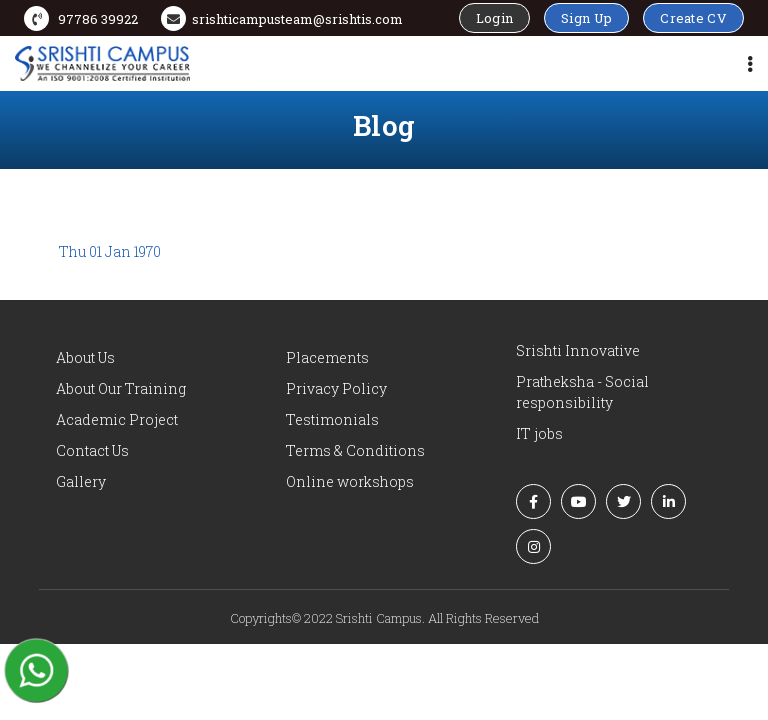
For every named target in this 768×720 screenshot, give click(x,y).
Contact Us (92, 450)
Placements (327, 357)
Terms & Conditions (355, 450)
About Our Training (121, 388)
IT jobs (539, 433)
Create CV (693, 18)
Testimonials (332, 419)
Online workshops (350, 481)
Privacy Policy (336, 388)
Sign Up (586, 18)
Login (495, 18)
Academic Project (117, 419)
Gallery (81, 481)
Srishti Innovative (578, 350)
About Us (85, 357)
